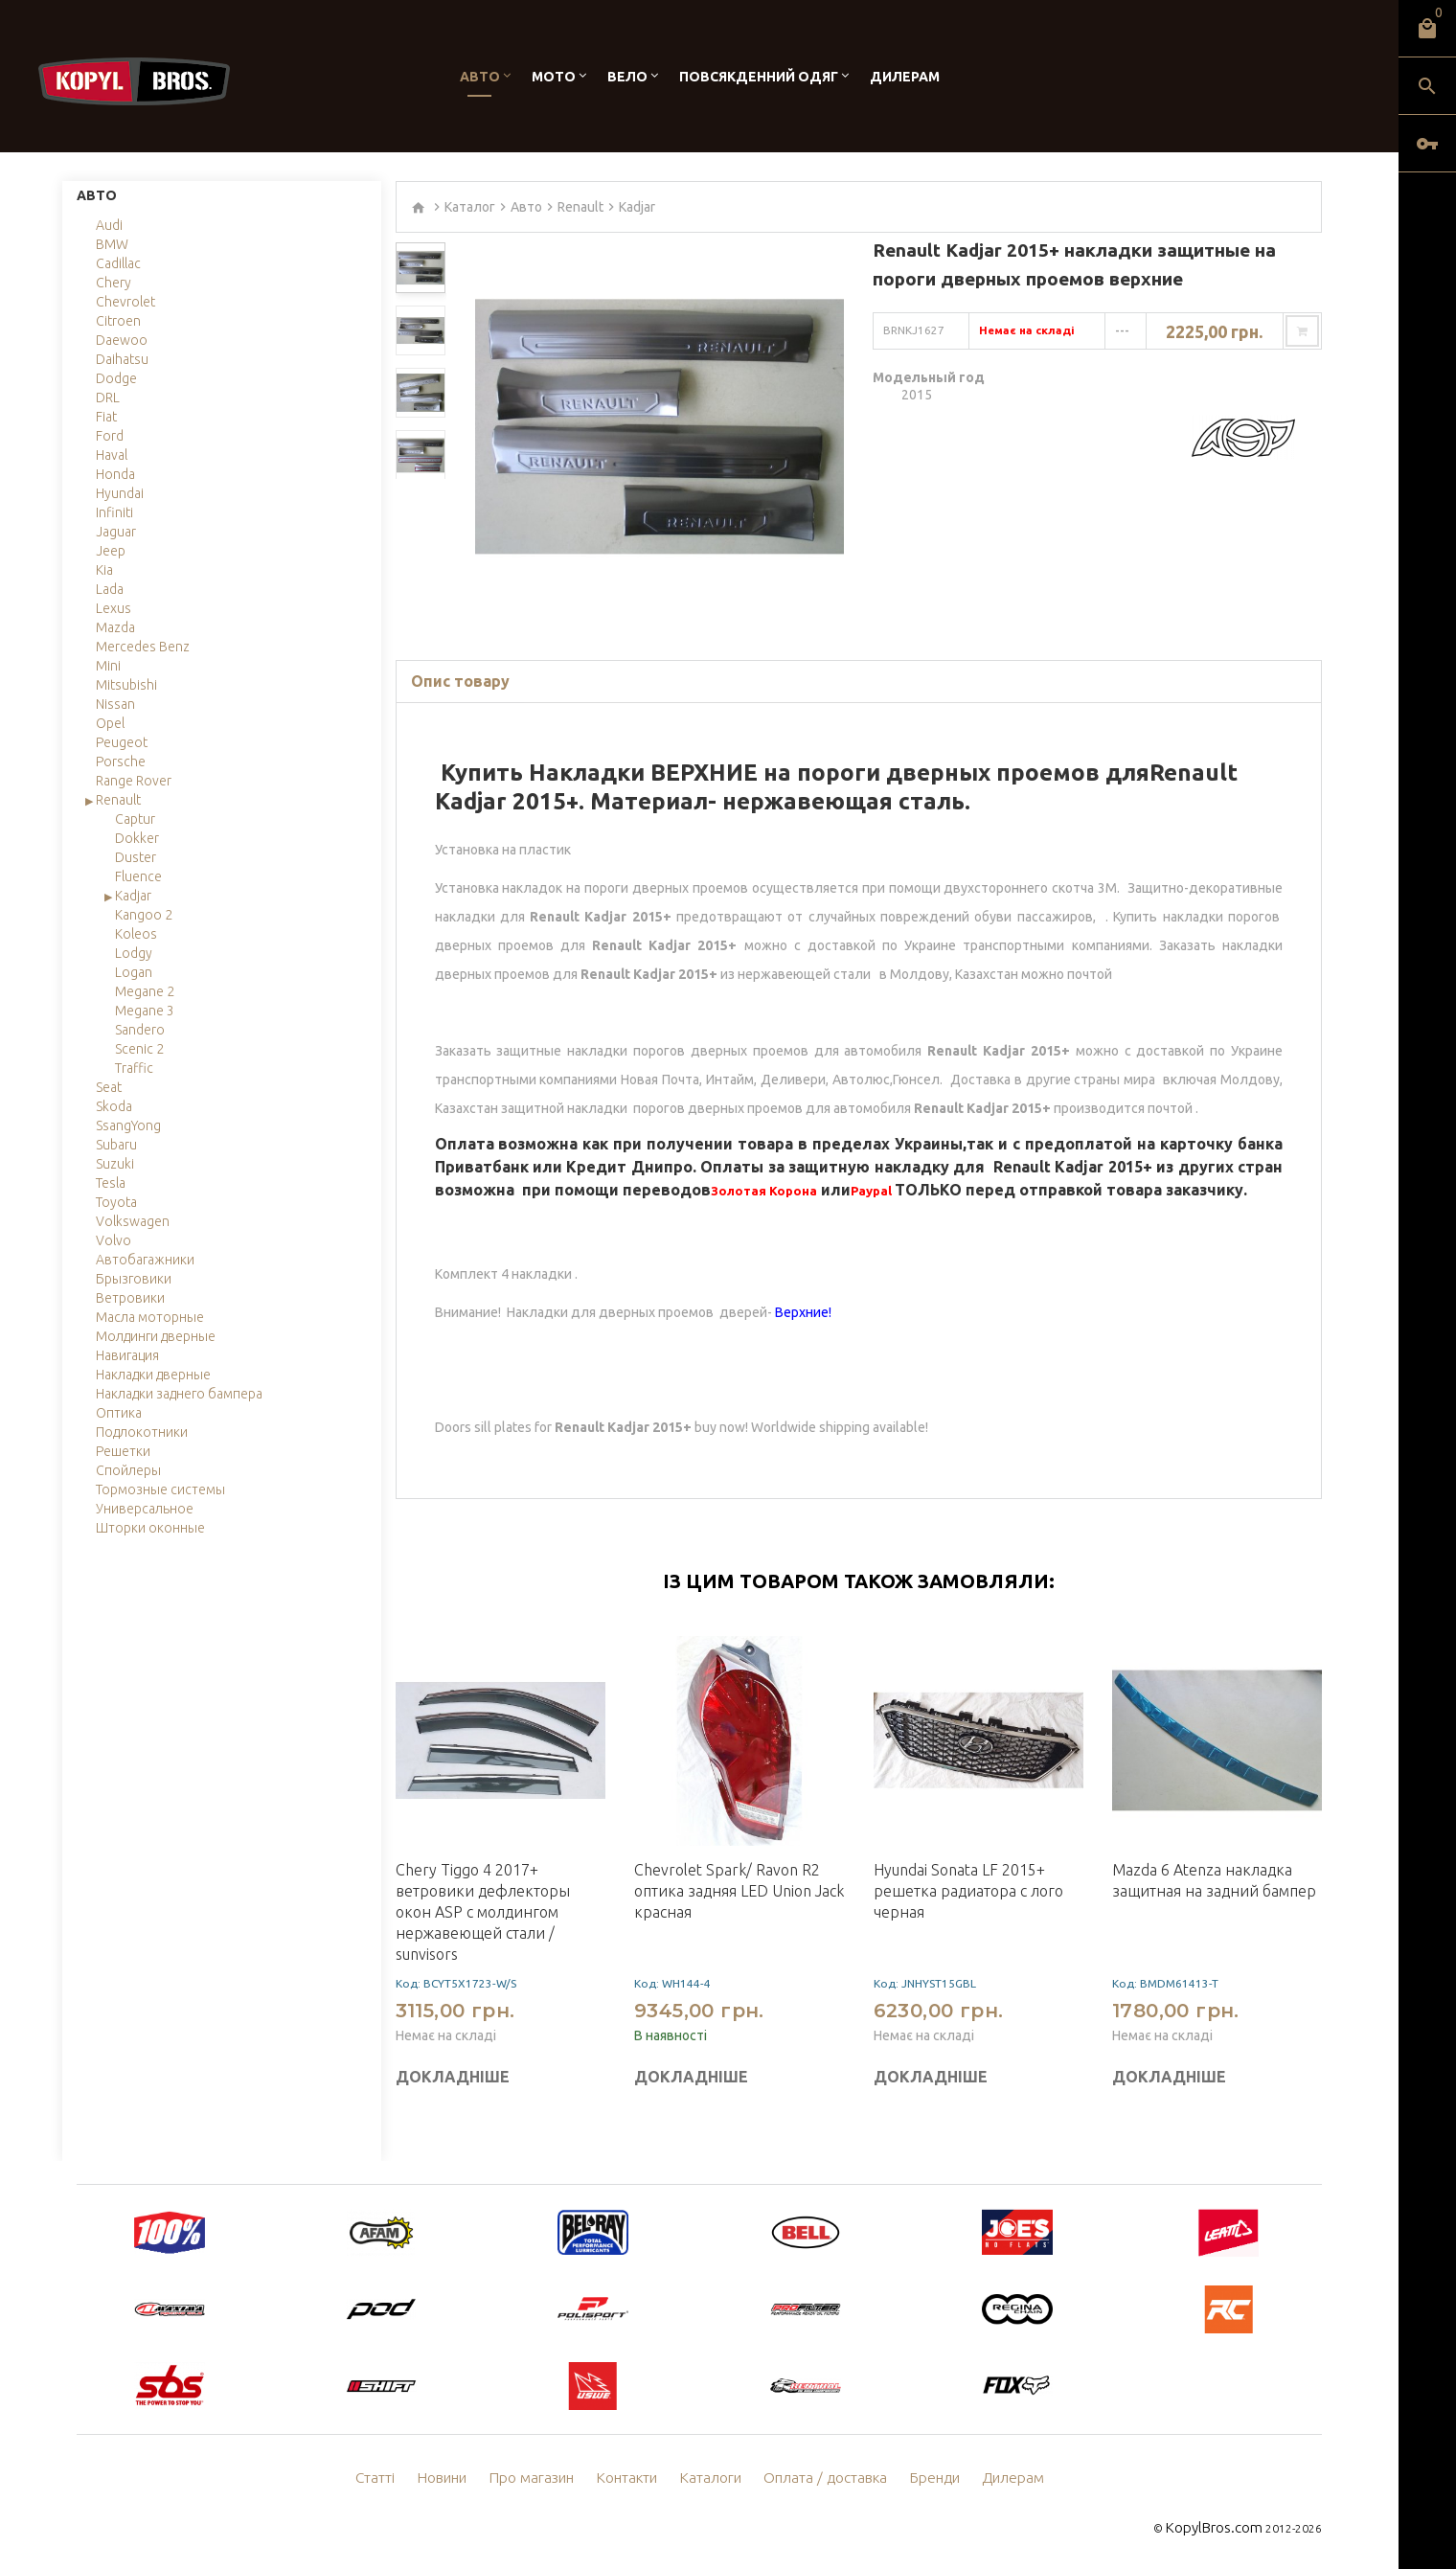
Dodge (116, 378)
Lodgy (133, 953)
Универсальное (144, 1508)
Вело (627, 76)
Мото (554, 76)
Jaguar (116, 531)
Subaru (116, 1144)
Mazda (115, 627)
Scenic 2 (139, 1049)
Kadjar (133, 895)
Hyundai (120, 493)
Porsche (121, 761)
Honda (115, 474)
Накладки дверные (153, 1374)
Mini (108, 665)
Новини (460, 2478)
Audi (109, 225)
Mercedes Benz (143, 646)
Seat (109, 1087)
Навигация (127, 1355)
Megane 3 (144, 1010)
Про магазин (544, 2478)
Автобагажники (145, 1259)
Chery (113, 282)
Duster (135, 857)
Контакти (634, 2478)
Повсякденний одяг (758, 76)
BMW (112, 244)
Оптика (119, 1413)
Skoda (114, 1106)
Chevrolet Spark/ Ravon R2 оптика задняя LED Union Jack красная (739, 1891)
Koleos (136, 934)
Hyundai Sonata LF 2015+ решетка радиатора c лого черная (968, 1891)
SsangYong (128, 1125)
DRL (108, 397)
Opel (110, 723)
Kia (104, 570)
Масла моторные (150, 1317)
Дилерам (905, 76)
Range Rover (133, 780)
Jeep (110, 550)
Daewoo (122, 340)
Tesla (110, 1183)
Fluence (138, 876)
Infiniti (114, 512)
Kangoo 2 (143, 914)
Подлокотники (142, 1432)
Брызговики (133, 1278)
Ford (110, 435)
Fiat (106, 416)
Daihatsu (122, 359)
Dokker (137, 838)
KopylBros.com (1222, 2526)
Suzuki (115, 1163)
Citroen (118, 321)
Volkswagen (133, 1221)
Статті (394, 2478)
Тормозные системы (160, 1489)
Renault (118, 799)
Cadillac (118, 263)
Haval (111, 455)
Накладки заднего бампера (179, 1393)
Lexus (113, 608)
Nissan (115, 704)
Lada (110, 589)
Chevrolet (125, 301)
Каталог (469, 207)
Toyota (116, 1202)
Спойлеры (128, 1470)
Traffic (134, 1068)
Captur (135, 819)
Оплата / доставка (820, 2478)
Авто (480, 76)
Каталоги (714, 2478)
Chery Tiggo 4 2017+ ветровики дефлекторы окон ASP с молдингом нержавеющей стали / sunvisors (483, 1912)
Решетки (123, 1451)
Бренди (922, 2478)
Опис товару (460, 681)
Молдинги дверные (156, 1336)
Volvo (113, 1240)
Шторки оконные (150, 1527)
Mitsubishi (126, 685)
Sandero (140, 1029)
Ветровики (130, 1298)
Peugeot (122, 742)
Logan (133, 972)
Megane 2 (144, 991)
